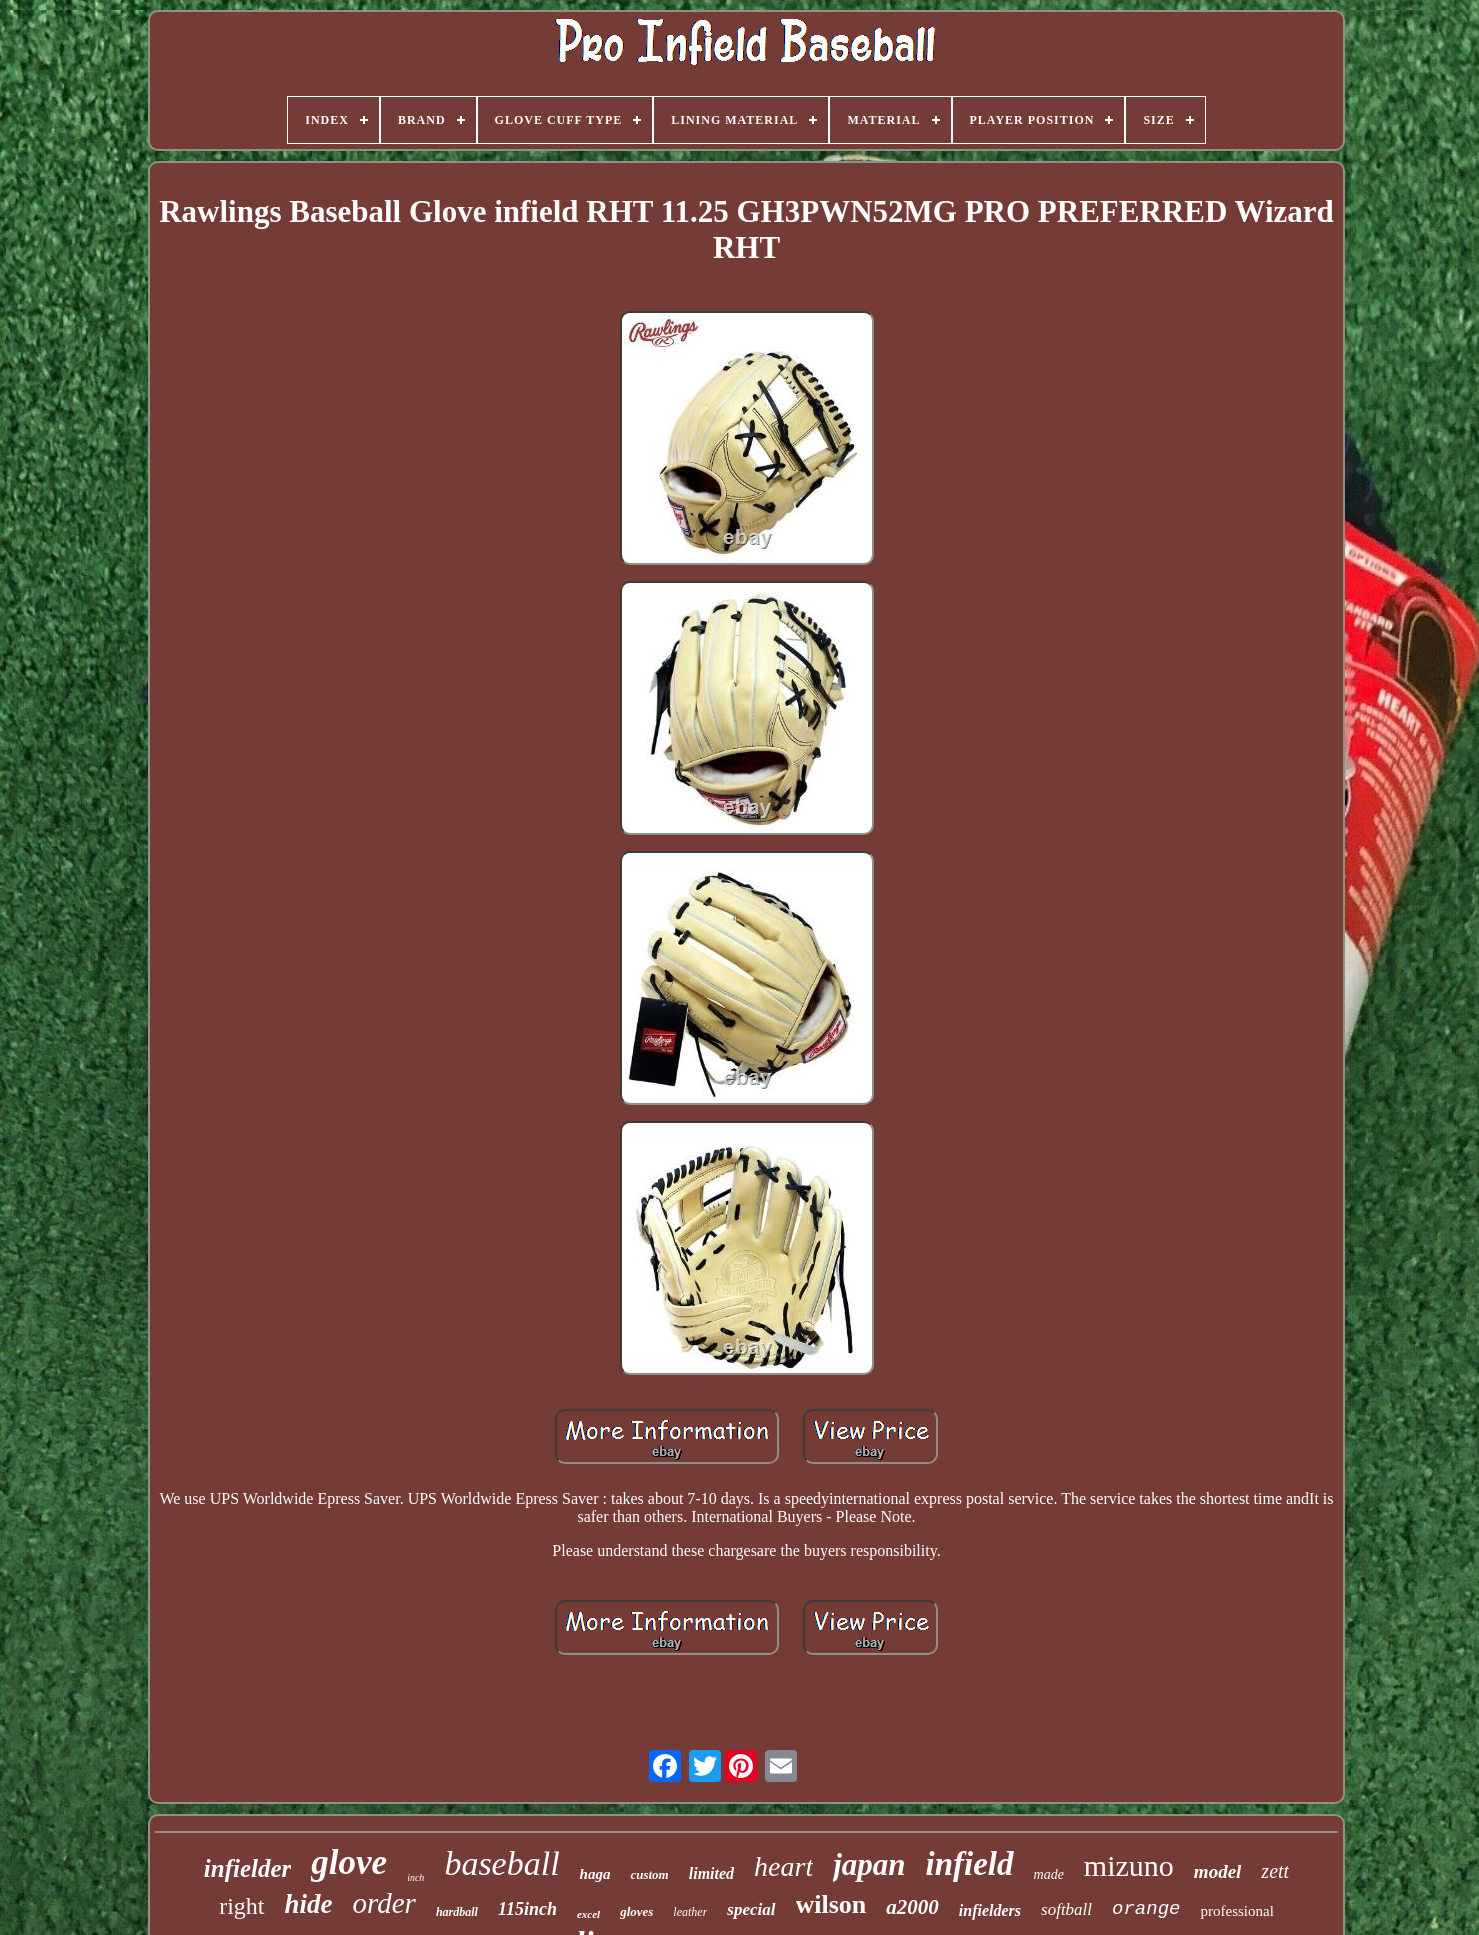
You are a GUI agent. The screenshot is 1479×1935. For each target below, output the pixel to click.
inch (415, 1877)
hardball (457, 1912)
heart (783, 1866)
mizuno (1129, 1865)
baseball (501, 1863)
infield (970, 1864)
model (1218, 1871)
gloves (636, 1911)
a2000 (912, 1907)
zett (1275, 1871)
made (1049, 1874)
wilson (831, 1904)
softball (1066, 1909)
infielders (990, 1910)
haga (595, 1874)
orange (1146, 1909)
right (241, 1906)
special (751, 1909)
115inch (527, 1909)
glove (349, 1862)
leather (690, 1912)
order (384, 1903)
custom (649, 1874)
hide (309, 1904)
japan (869, 1864)
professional (1236, 1911)
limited (711, 1873)
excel (588, 1914)
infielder (248, 1868)
